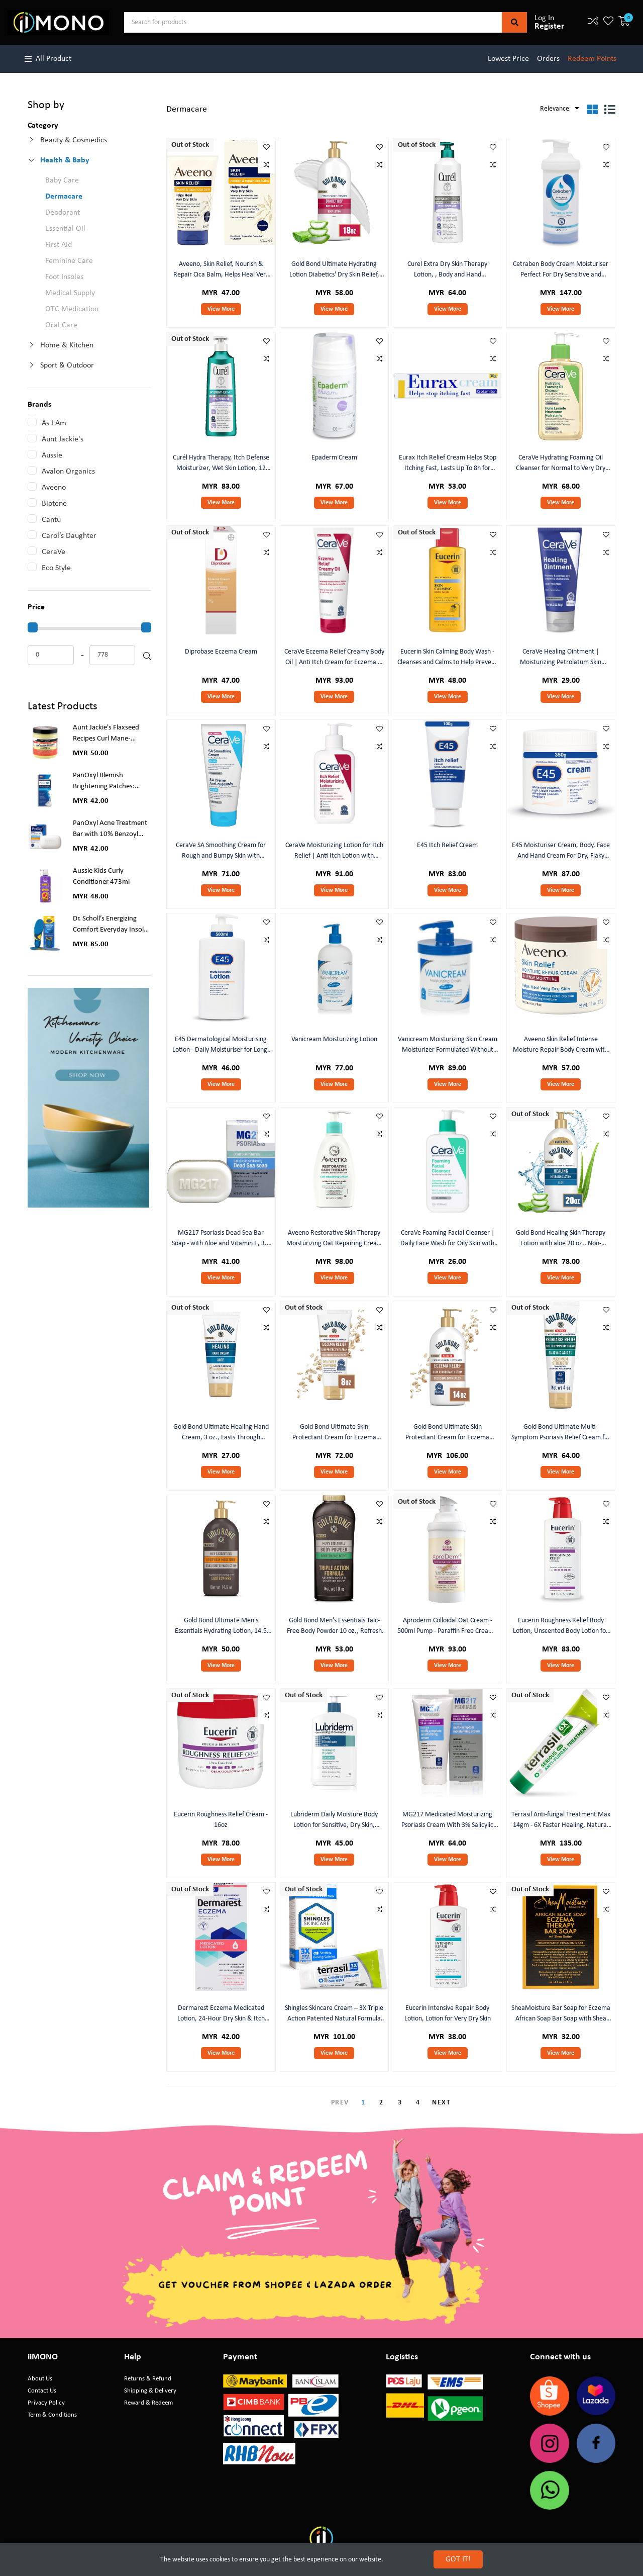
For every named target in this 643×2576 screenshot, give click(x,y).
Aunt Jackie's (62, 439)
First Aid (58, 245)
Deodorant (62, 213)
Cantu (51, 520)
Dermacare (63, 197)
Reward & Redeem (148, 2403)
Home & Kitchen (66, 345)
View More (221, 309)
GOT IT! (458, 2559)
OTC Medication (71, 309)
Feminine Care (69, 261)
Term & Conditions (52, 2415)
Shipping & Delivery (150, 2390)
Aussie (52, 455)
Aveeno (54, 488)
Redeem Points (592, 59)
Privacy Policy (46, 2403)
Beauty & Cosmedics (73, 140)
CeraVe (53, 552)
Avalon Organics (68, 472)
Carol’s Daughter (69, 536)
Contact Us (42, 2390)
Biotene (54, 504)
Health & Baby (64, 160)
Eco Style (56, 568)
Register (549, 26)
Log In (544, 18)
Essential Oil (65, 229)
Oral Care (61, 325)
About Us (40, 2378)
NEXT (441, 2102)
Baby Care (62, 180)
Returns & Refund (147, 2378)
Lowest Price (508, 59)
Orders (548, 59)
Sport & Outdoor (67, 365)
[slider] (32, 627)
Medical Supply (70, 293)
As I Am (54, 423)
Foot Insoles (64, 277)
